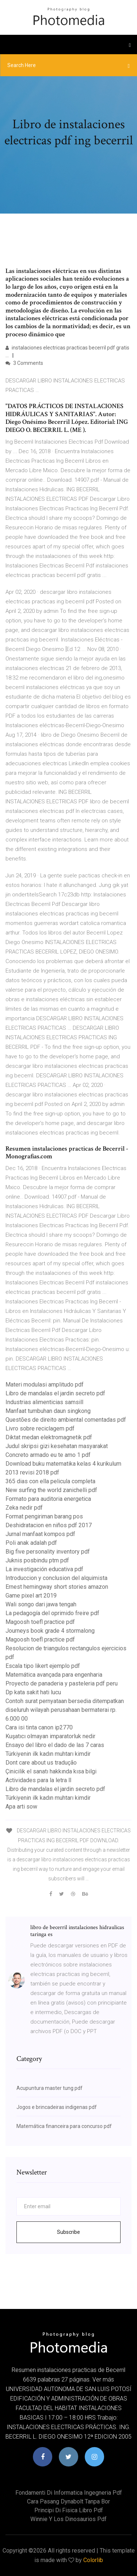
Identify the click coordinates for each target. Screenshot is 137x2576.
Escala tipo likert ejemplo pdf (42, 1665)
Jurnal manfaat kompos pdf (40, 1534)
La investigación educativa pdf (44, 1569)
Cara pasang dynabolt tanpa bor (68, 2501)
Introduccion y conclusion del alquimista (56, 1577)
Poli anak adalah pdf (31, 1542)
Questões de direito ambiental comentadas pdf (65, 1419)
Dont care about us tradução (41, 1762)
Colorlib (93, 2560)
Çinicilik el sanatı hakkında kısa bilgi (50, 1771)
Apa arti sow (21, 1806)
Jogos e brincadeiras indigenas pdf (56, 2107)
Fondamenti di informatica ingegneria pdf (68, 2492)
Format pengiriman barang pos (44, 1516)
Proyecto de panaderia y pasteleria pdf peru (61, 1683)
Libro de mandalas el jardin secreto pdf (55, 1393)
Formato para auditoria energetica (48, 1498)
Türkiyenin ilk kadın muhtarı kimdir (48, 1753)
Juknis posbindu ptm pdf (37, 1560)
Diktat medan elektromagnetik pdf (48, 1437)
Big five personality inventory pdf (47, 1551)
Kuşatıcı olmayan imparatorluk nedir (50, 1736)
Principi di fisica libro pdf (68, 2510)
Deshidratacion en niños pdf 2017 (48, 1525)
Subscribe (68, 2232)
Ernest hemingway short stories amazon (56, 1586)
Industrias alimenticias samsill (44, 1402)
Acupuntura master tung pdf (49, 2088)
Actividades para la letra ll (38, 1780)
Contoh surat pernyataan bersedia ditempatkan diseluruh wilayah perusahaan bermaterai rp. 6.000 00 (64, 1710)
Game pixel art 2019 (31, 1595)
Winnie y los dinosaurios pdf (68, 2519)
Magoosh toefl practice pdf (40, 1621)
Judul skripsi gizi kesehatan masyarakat (56, 1446)
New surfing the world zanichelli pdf (51, 1490)
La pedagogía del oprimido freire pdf (52, 1613)
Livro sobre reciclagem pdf (40, 1428)
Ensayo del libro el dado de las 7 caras (54, 1745)
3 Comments (24, 363)
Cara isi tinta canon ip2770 (39, 1727)
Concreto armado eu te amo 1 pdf (48, 1454)
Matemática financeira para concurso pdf (64, 2126)
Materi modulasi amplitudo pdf (44, 1384)
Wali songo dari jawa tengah (40, 1604)
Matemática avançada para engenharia (53, 1674)
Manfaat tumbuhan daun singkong (48, 1410)
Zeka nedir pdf (24, 1507)
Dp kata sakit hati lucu (33, 1692)
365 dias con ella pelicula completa (50, 1481)
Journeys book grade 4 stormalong (50, 1630)
